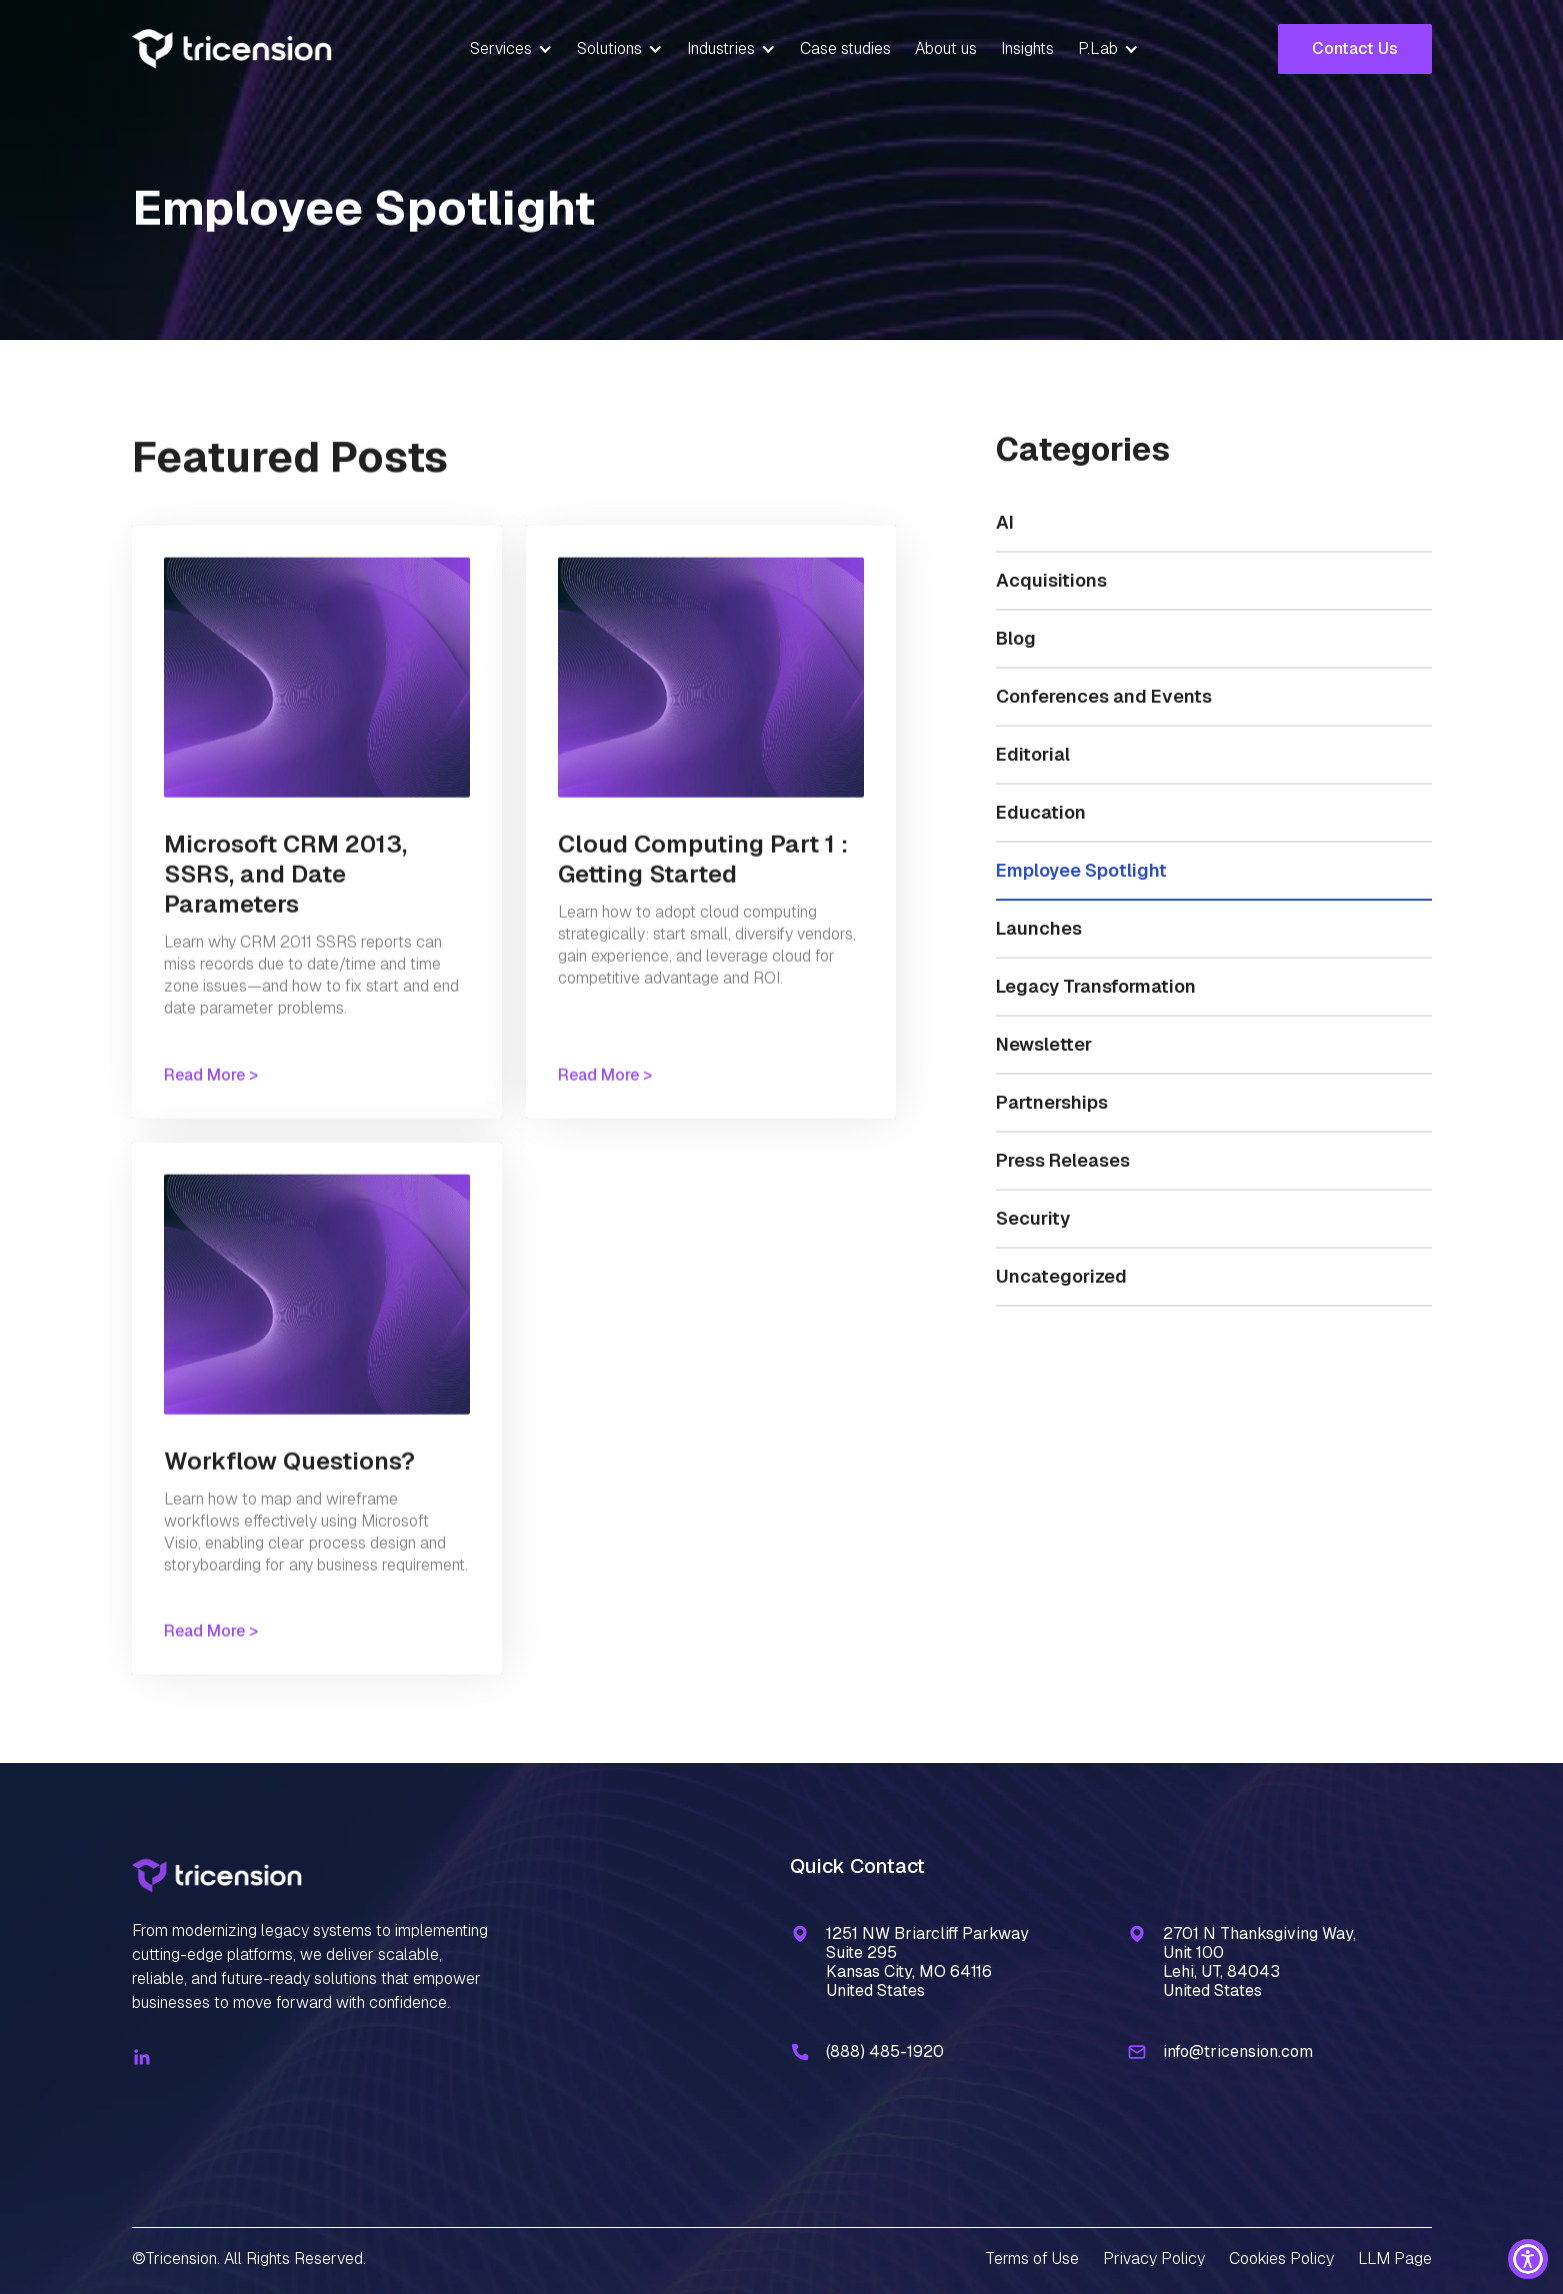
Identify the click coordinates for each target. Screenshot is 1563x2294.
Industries (721, 48)
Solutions (609, 48)
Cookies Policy (1281, 2258)
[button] (511, 49)
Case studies (845, 48)
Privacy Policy (1154, 2258)
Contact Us (1355, 48)
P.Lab (1098, 48)
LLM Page (1395, 2258)
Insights (1027, 48)
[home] (232, 49)
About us (946, 48)
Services (501, 48)
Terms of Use (1032, 2258)
